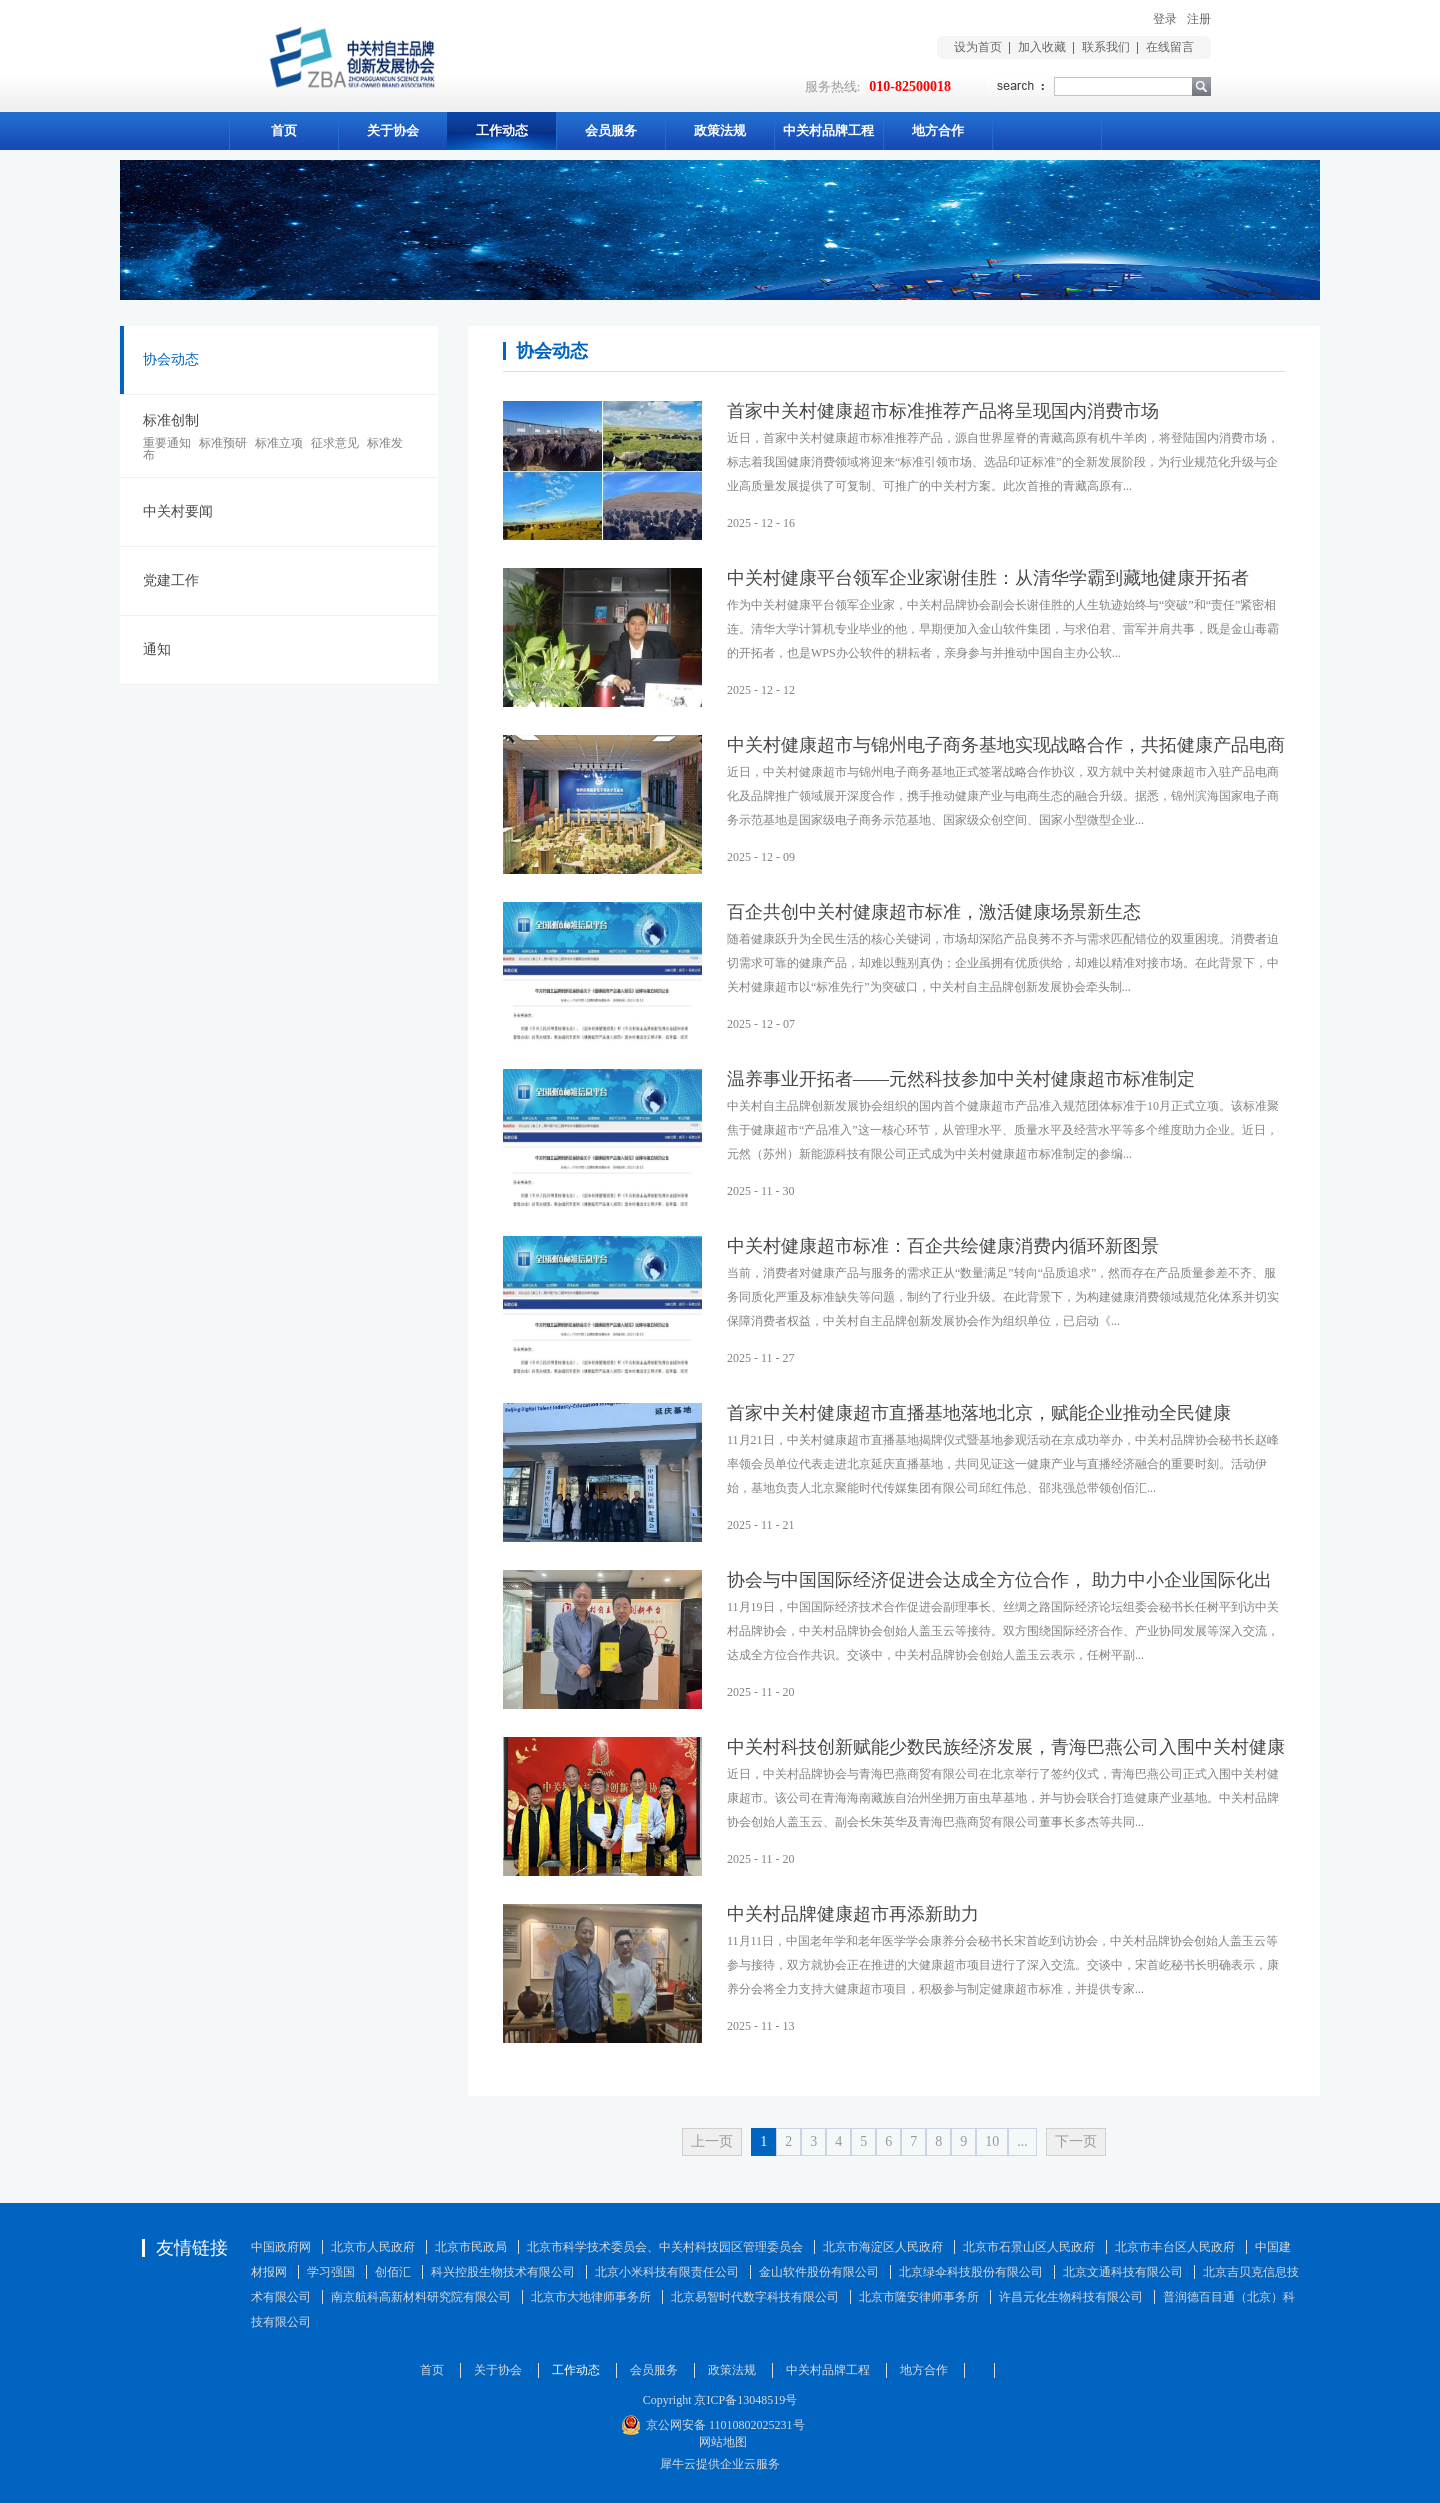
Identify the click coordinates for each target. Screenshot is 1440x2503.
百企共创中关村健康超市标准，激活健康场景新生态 (934, 912)
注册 (1199, 19)
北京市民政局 (471, 2247)
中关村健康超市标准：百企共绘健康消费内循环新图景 (943, 1246)
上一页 (712, 2141)
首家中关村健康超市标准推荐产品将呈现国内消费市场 (943, 411)
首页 (284, 130)
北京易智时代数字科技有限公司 (755, 2297)
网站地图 (720, 2442)
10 (992, 2141)
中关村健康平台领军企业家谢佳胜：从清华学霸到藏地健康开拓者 (988, 578)
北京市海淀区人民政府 (883, 2247)
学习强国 (331, 2272)
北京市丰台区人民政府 (1175, 2247)
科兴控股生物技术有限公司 (503, 2272)
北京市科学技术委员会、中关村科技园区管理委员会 (665, 2247)
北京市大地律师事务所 (591, 2297)
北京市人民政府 (373, 2247)
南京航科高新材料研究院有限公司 (421, 2297)
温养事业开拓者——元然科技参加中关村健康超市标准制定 (961, 1079)
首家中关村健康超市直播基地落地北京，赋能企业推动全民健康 (979, 1413)
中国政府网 (281, 2247)
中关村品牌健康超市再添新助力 (853, 1914)
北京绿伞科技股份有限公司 (971, 2272)
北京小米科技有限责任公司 (667, 2272)
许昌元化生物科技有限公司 (1071, 2297)
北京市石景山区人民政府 (1029, 2247)
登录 (1165, 19)
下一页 (1076, 2141)
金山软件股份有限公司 (819, 2272)
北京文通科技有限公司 (1123, 2272)
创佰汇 (393, 2272)
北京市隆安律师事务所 (919, 2297)
